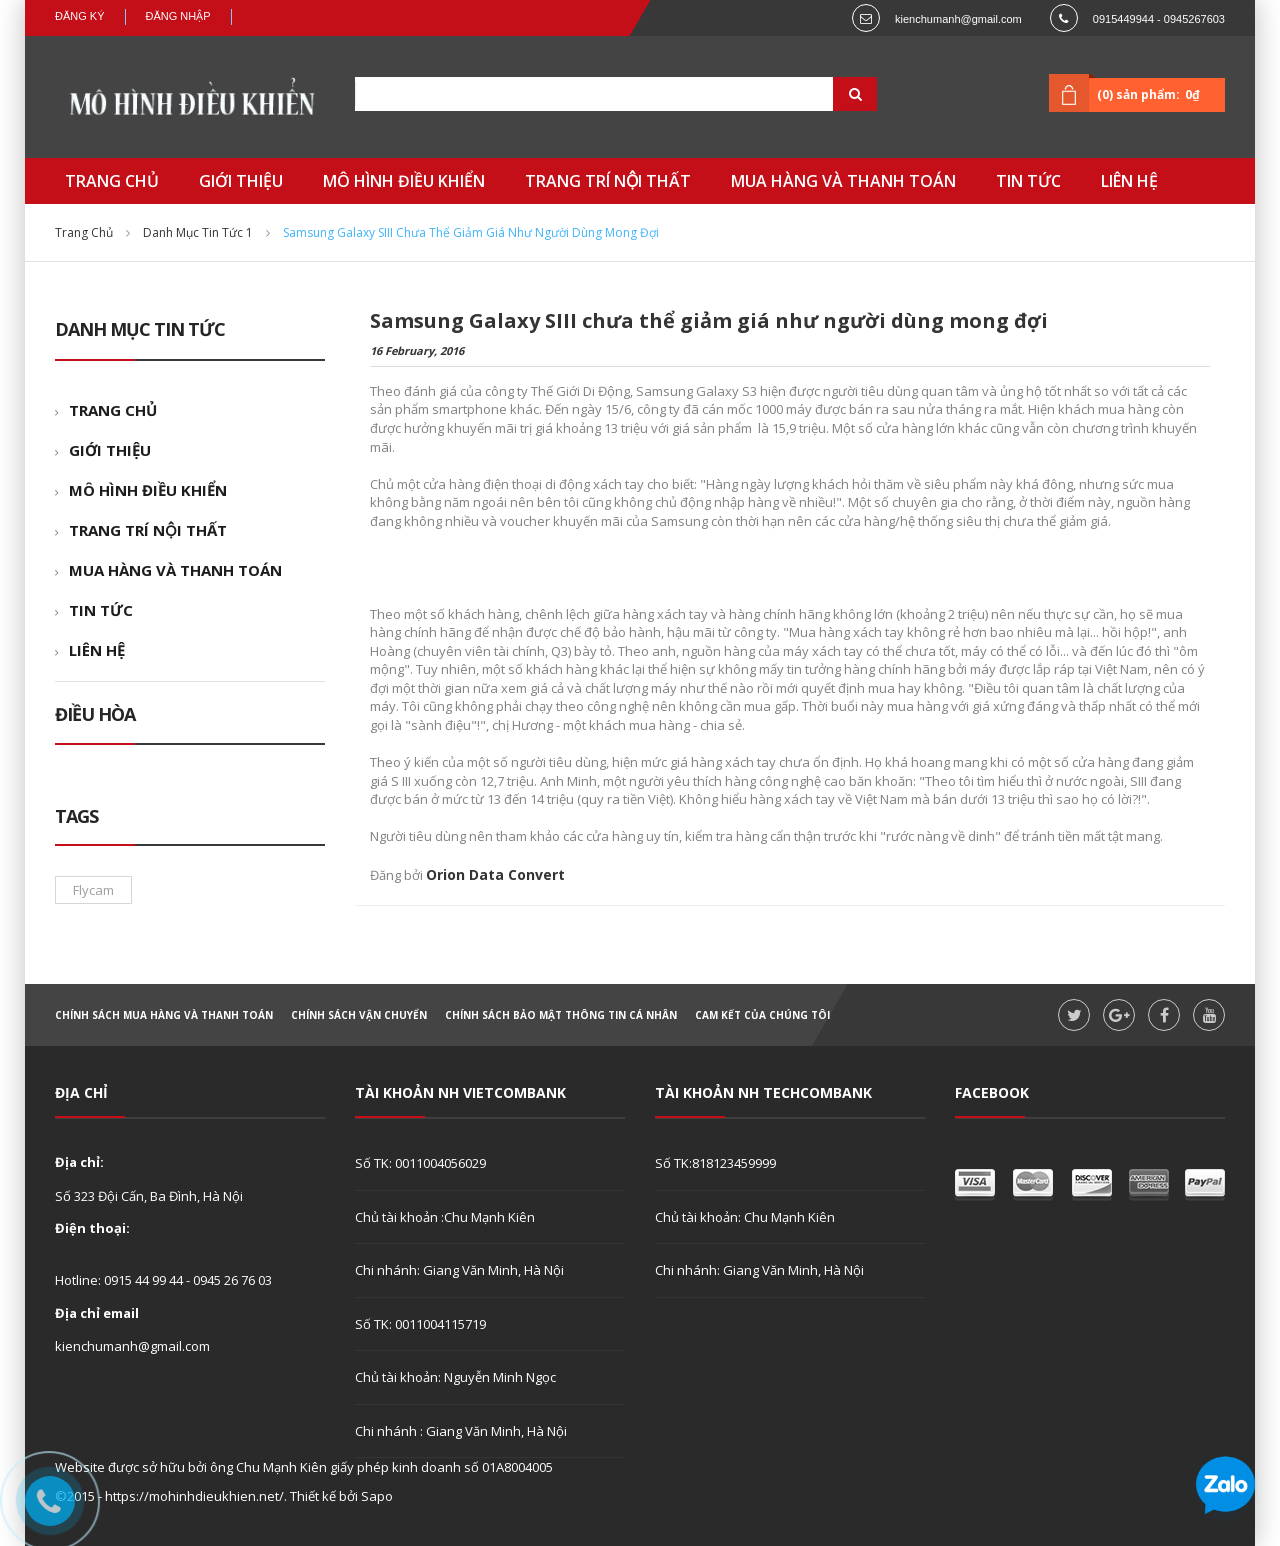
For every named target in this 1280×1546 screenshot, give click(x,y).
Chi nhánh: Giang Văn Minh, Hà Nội (459, 1270)
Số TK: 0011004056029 (420, 1163)
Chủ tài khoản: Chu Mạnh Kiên (745, 1217)
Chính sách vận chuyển (359, 1015)
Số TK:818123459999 (715, 1163)
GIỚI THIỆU (110, 450)
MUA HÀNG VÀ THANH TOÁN (175, 570)
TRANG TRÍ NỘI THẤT (148, 530)
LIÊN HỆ (97, 650)
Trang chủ (84, 232)
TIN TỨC (101, 610)
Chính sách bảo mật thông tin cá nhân (561, 1015)
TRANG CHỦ (113, 410)
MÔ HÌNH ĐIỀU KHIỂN (148, 490)
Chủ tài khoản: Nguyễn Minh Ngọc (455, 1377)
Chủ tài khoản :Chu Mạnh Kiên (445, 1217)
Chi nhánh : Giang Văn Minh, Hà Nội (461, 1431)
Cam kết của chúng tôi (762, 1015)
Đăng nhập (178, 16)
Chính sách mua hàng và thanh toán (164, 1015)
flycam (93, 890)
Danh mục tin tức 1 (198, 232)
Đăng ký (80, 16)
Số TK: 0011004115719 (420, 1324)
